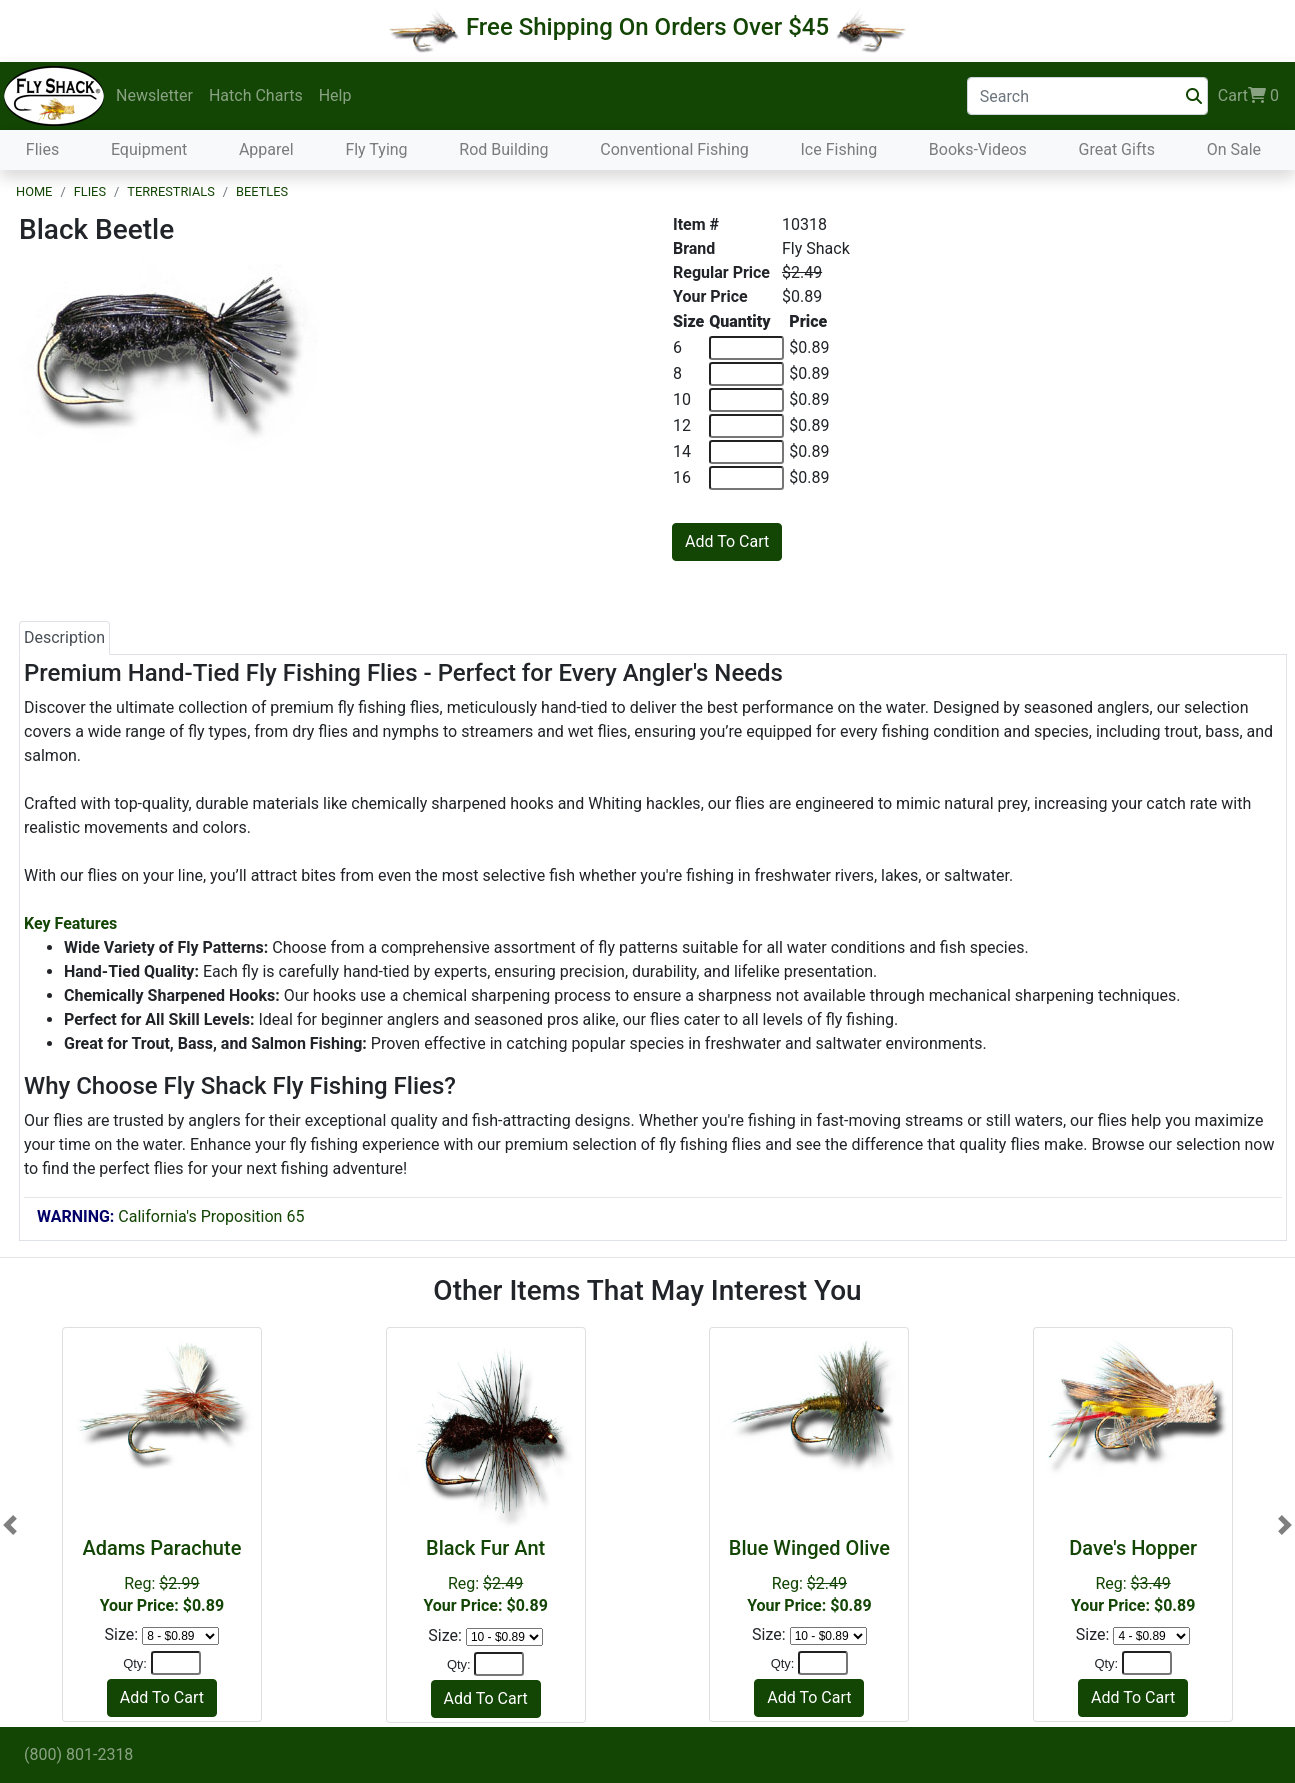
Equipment (149, 149)
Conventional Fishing (674, 149)
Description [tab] (64, 637)
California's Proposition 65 (170, 1216)
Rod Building (503, 149)
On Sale (1234, 149)
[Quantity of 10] (746, 400)
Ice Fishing (838, 149)
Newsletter (154, 95)
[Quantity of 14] (746, 452)
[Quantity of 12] (746, 426)
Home (34, 191)
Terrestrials (171, 191)
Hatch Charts (256, 95)
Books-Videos (978, 149)
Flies (42, 149)
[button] (10, 1524)
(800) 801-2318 (78, 1754)
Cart (1248, 96)
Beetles (262, 191)
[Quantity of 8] (746, 374)
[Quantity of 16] (746, 478)
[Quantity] (176, 1663)
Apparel (266, 149)
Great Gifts (1117, 149)
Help (335, 95)
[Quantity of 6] (746, 348)
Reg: (162, 1575)
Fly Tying (376, 149)
